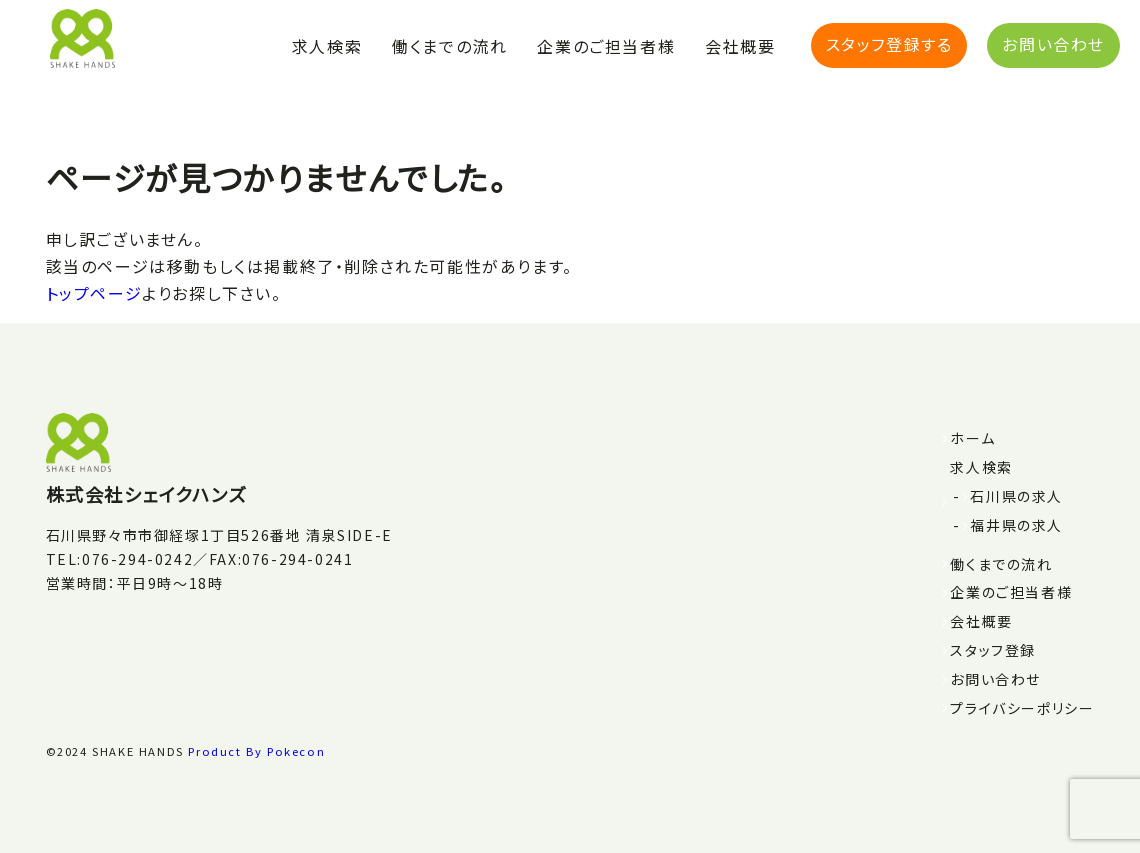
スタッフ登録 (993, 650)
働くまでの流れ (449, 46)
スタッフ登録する (889, 44)
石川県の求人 (1016, 496)
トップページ (94, 293)
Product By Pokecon (256, 751)
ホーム (972, 438)
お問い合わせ (1053, 44)
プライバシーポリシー (1022, 708)
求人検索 (327, 46)
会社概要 (740, 46)
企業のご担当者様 (606, 46)
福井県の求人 (1016, 525)
